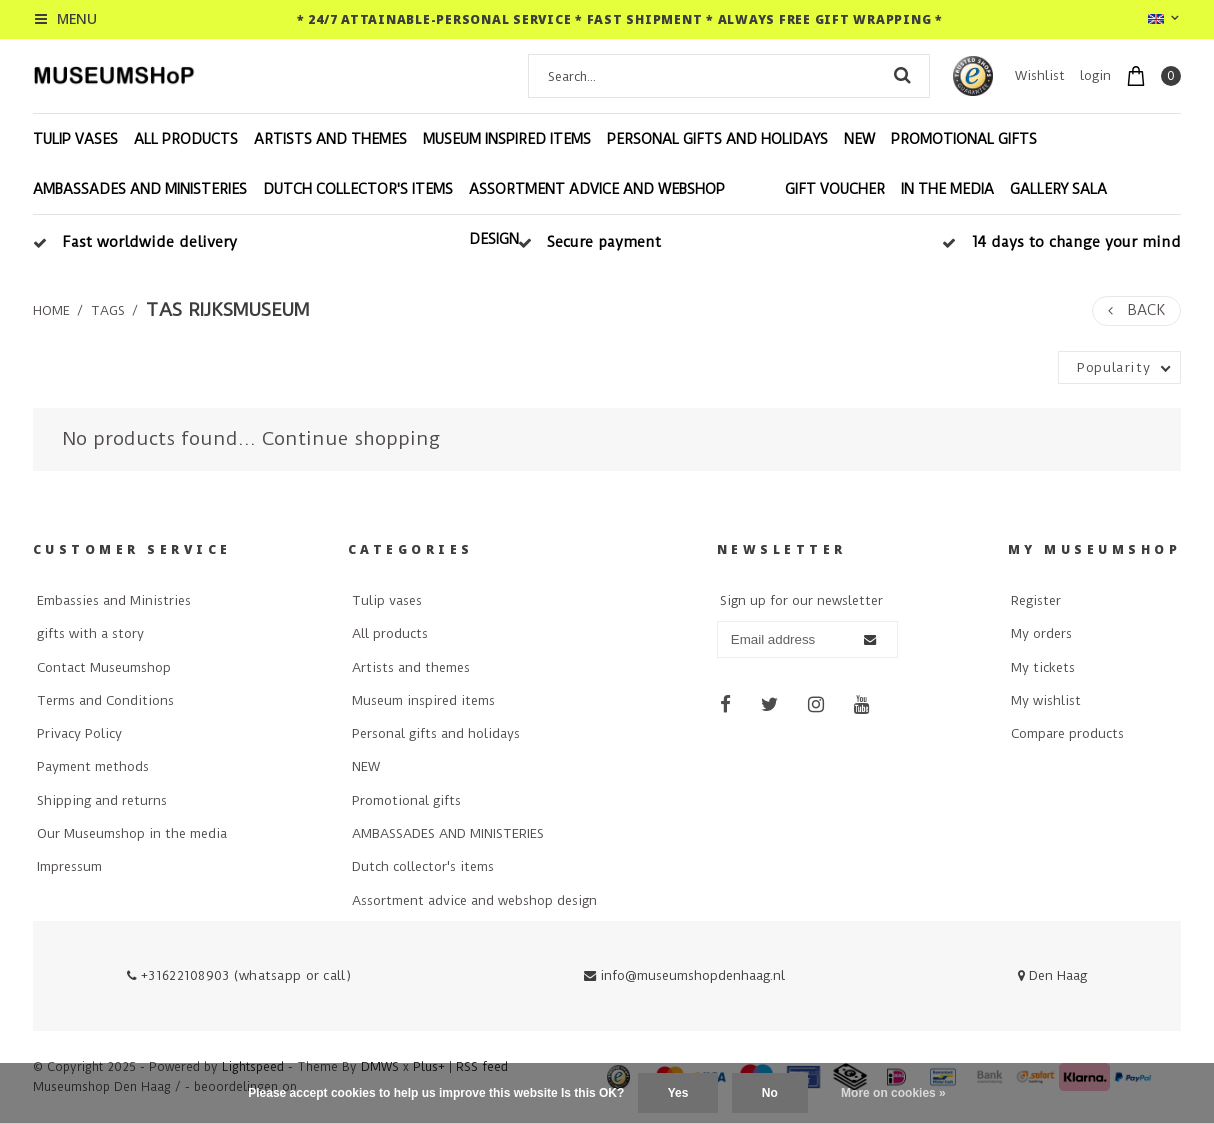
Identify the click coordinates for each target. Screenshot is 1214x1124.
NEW (859, 139)
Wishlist (1040, 75)
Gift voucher (835, 189)
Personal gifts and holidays (717, 139)
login (1095, 75)
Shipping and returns (102, 800)
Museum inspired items (507, 139)
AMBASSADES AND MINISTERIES (140, 189)
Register (1036, 600)
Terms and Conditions (105, 700)
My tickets (1043, 667)
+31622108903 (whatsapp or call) (239, 975)
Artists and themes (330, 139)
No (770, 1093)
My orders (1041, 633)
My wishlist (1046, 700)
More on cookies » (893, 1093)
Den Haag (1052, 975)
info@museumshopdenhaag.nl (684, 975)
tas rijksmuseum (227, 310)
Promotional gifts (964, 139)
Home (51, 310)
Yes (678, 1093)
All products (186, 139)
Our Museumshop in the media (132, 833)
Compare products (1067, 733)
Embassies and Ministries (114, 600)
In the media (947, 189)
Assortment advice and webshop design (597, 214)
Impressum (69, 866)
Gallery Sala (1058, 189)
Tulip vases (75, 139)
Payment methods (93, 766)
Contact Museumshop (104, 667)
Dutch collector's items (358, 189)
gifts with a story (90, 633)
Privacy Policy (79, 733)
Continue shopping (351, 438)
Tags (108, 310)
